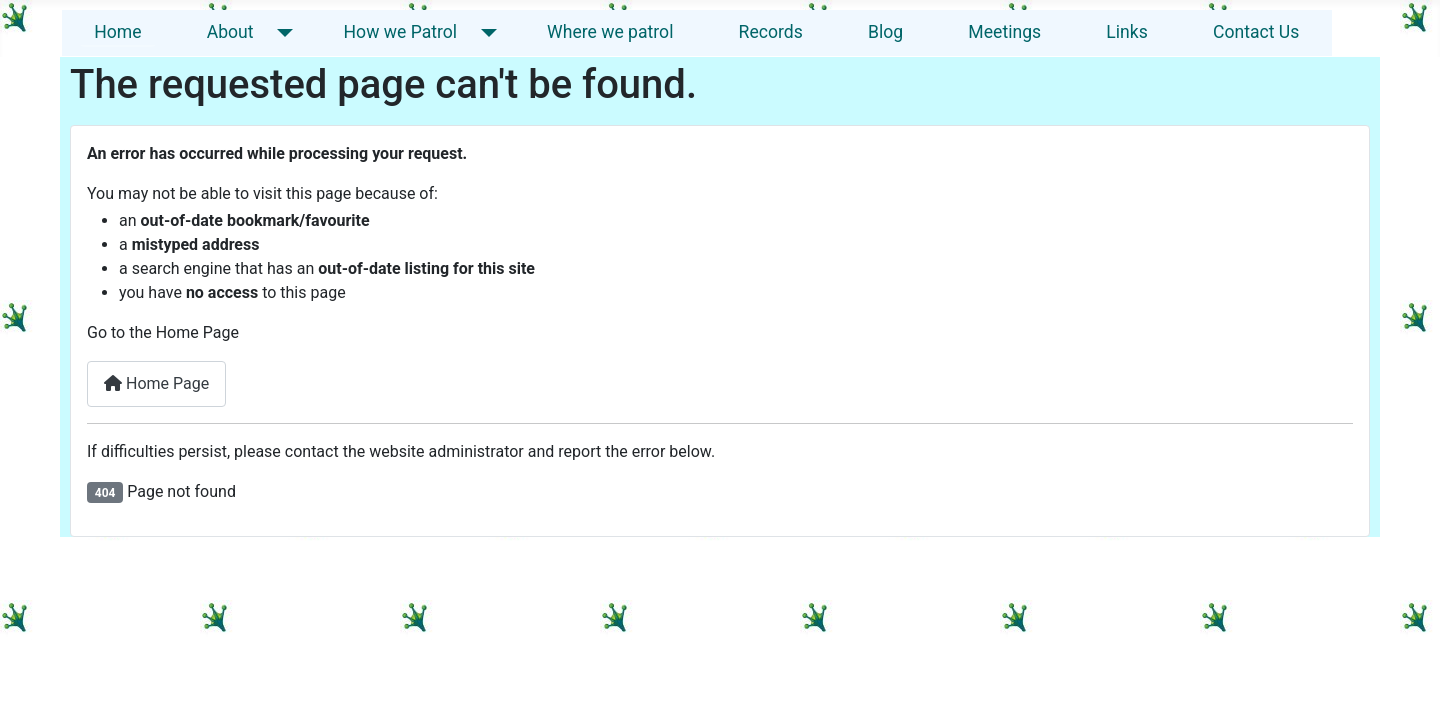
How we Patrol (401, 32)
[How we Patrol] (484, 32)
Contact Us (1256, 32)
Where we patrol (610, 32)
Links (1126, 32)
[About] (281, 32)
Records (771, 32)
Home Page (156, 383)
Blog (885, 32)
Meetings (1004, 32)
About (230, 32)
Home (117, 32)
